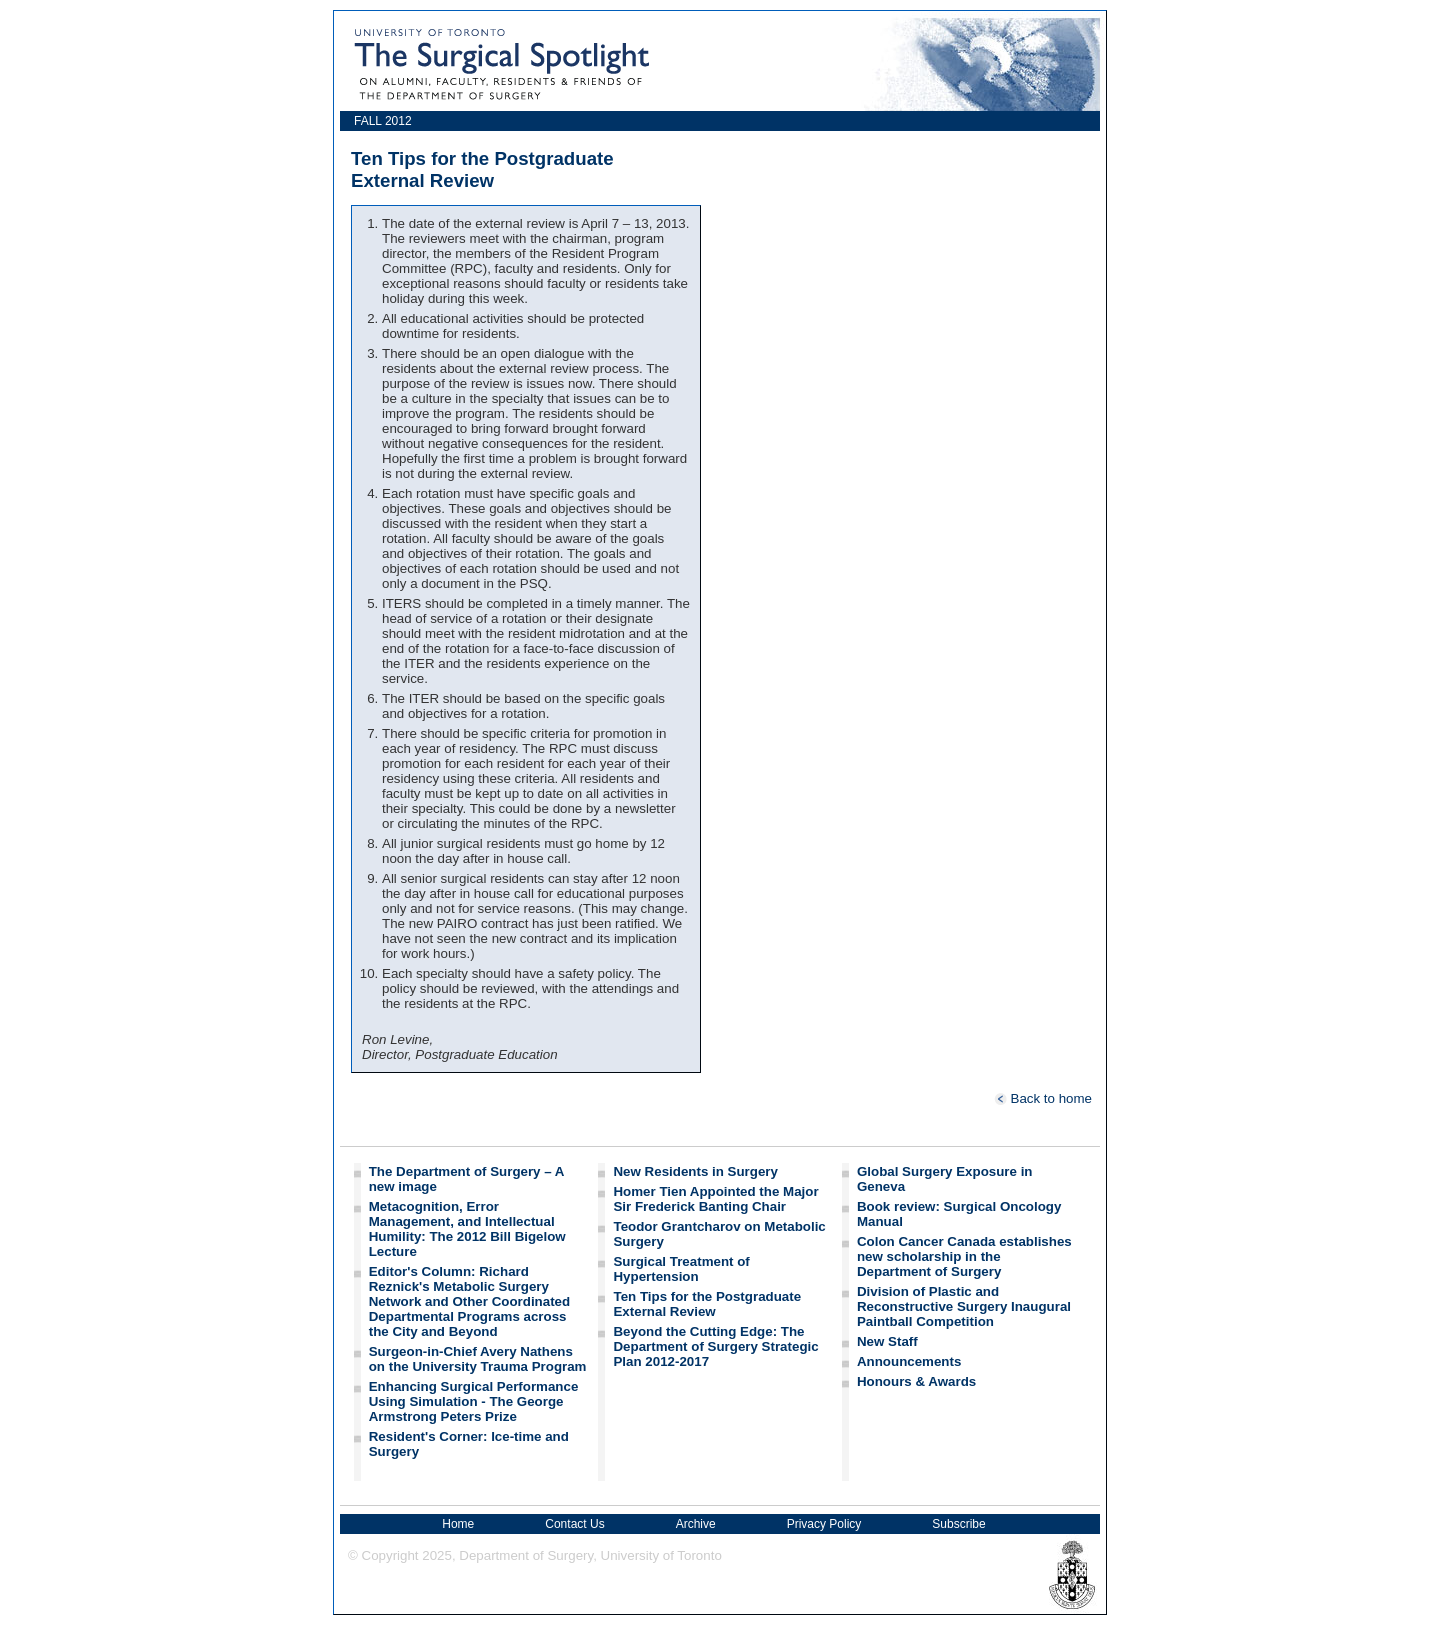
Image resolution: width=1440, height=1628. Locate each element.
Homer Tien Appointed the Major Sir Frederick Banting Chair (715, 1199)
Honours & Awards (916, 1381)
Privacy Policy (824, 1524)
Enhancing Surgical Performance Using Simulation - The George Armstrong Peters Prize (474, 1401)
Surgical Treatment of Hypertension (681, 1269)
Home (458, 1524)
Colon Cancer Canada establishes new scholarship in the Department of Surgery (964, 1256)
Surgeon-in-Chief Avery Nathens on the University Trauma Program (478, 1359)
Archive (696, 1524)
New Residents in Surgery (695, 1171)
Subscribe (958, 1524)
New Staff (887, 1341)
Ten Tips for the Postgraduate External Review (707, 1304)
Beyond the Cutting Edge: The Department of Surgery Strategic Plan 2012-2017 (715, 1346)
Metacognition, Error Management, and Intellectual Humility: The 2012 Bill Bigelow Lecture (467, 1229)
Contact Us (574, 1524)
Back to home (1043, 1098)
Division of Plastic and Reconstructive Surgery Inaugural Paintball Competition (964, 1306)
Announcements (909, 1361)
